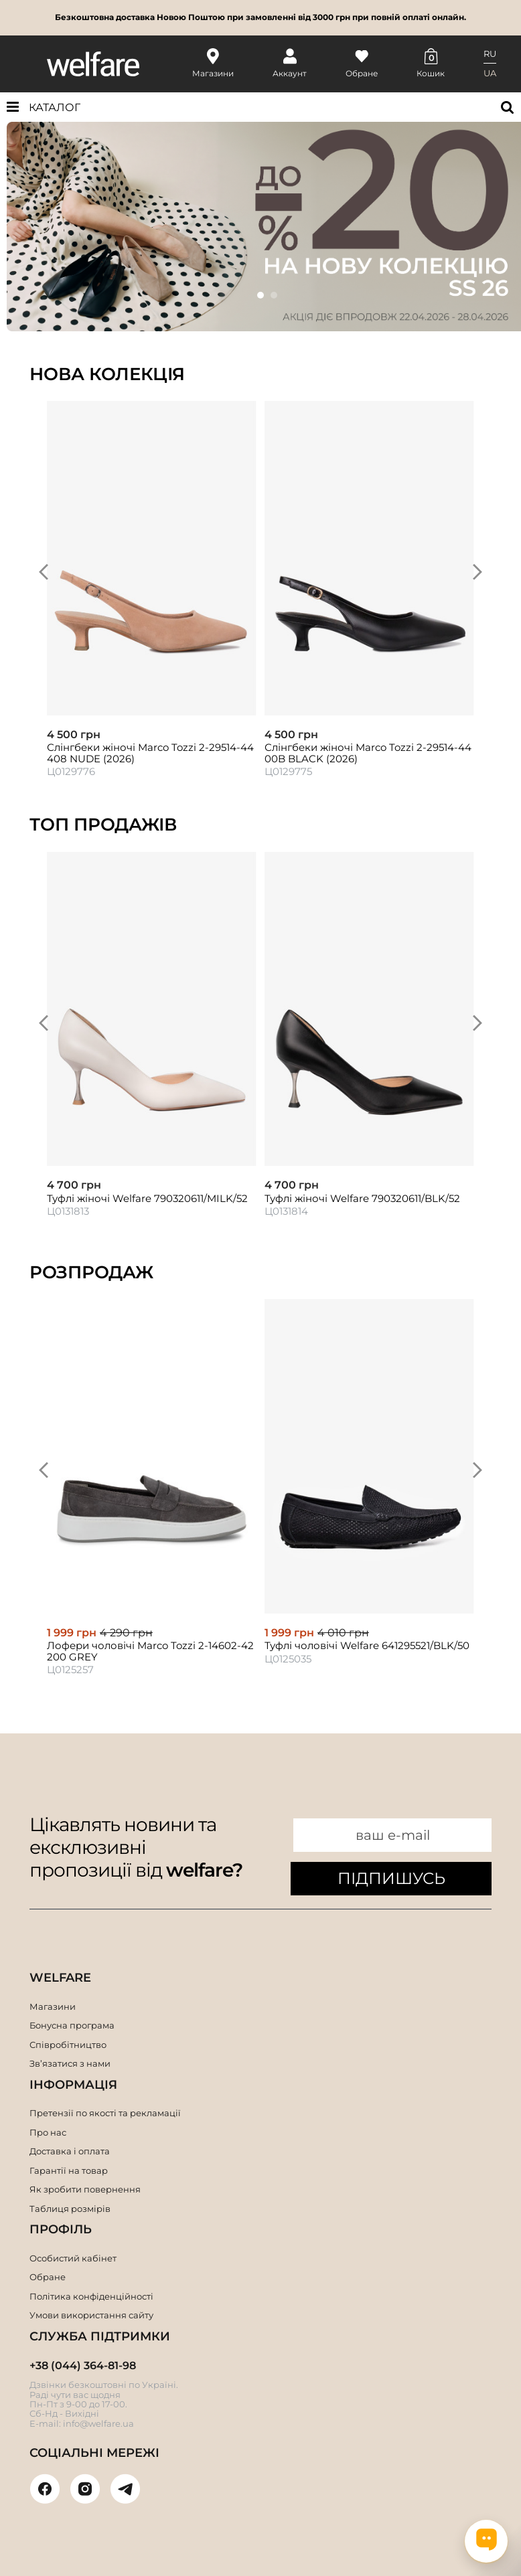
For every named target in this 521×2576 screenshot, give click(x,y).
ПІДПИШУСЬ (391, 1878)
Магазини (52, 2006)
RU (489, 53)
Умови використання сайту (91, 2315)
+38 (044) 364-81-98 (82, 2365)
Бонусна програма (72, 2025)
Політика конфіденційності (91, 2296)
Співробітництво (67, 2044)
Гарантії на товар (68, 2170)
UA (489, 73)
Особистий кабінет (73, 2258)
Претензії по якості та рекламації (105, 2113)
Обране (47, 2276)
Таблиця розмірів (69, 2208)
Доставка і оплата (69, 2151)
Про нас (47, 2132)
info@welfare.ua (98, 2423)
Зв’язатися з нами (69, 2063)
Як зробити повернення (85, 2189)
